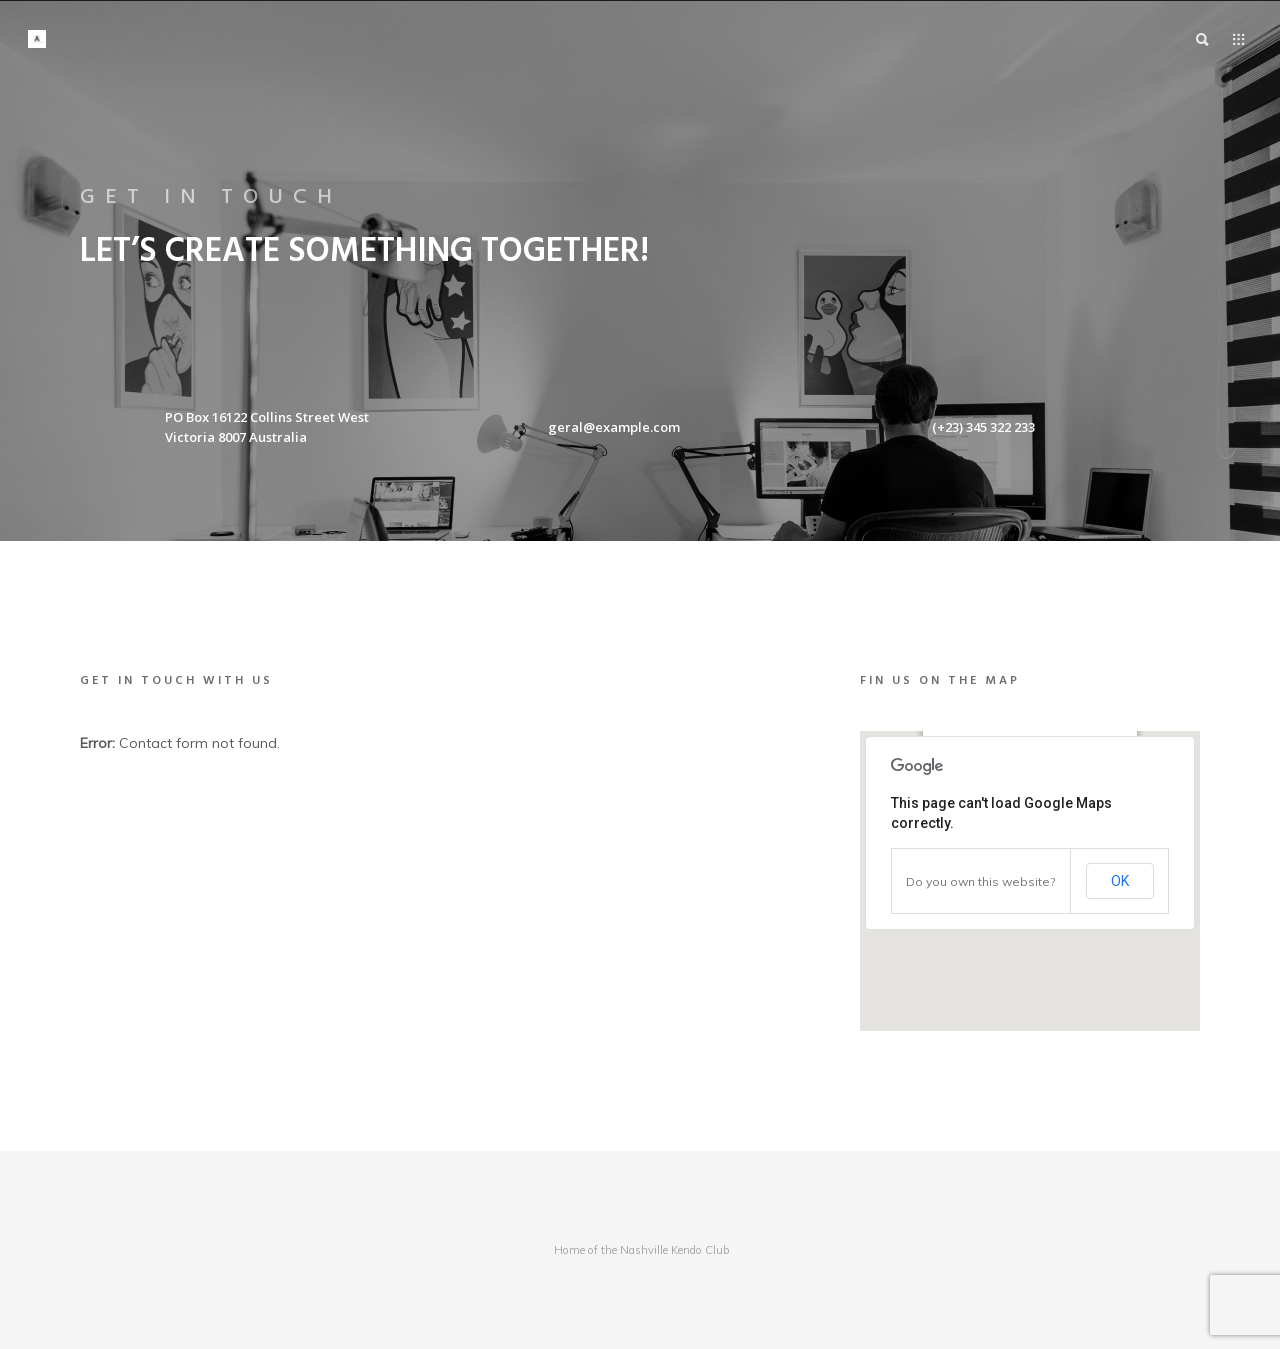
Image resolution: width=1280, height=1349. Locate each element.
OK (1120, 881)
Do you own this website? (980, 881)
